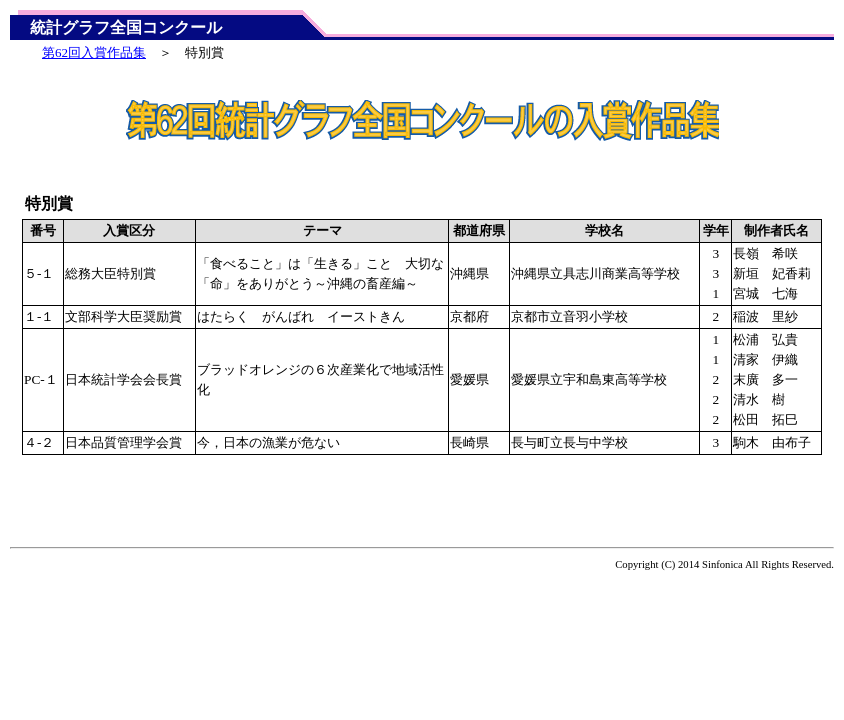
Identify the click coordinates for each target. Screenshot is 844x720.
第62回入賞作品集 (94, 52)
